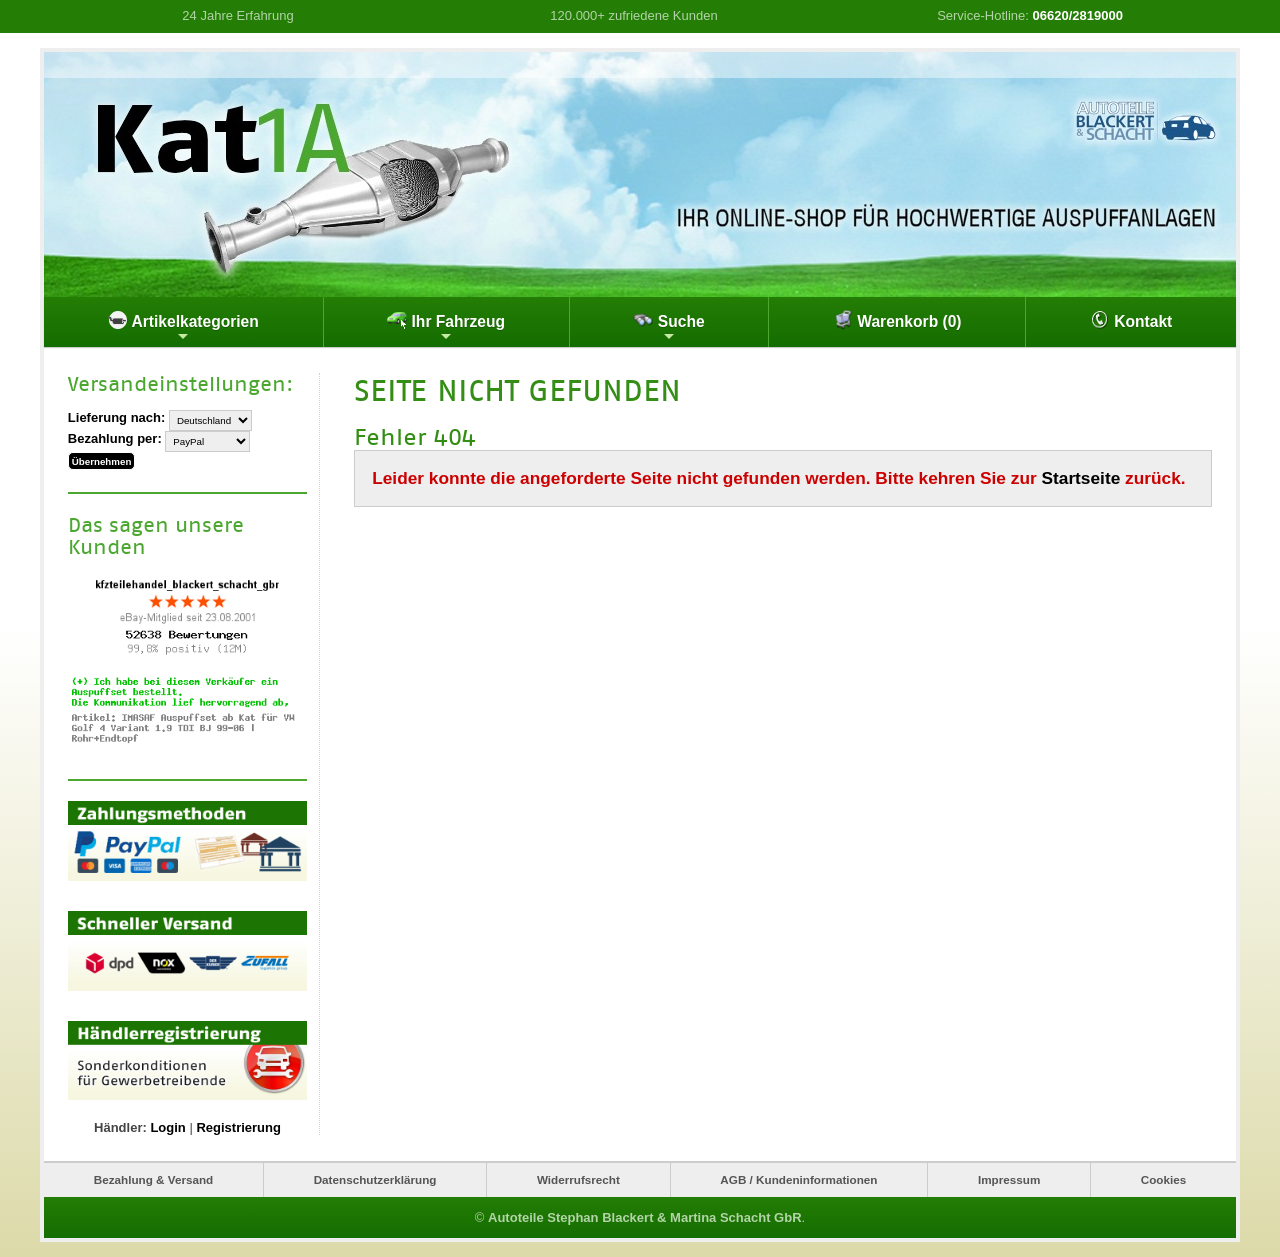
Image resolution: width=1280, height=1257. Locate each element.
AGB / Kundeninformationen (798, 1179)
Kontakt (1131, 320)
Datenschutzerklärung (375, 1179)
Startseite (1081, 478)
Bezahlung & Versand (154, 1179)
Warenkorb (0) (897, 320)
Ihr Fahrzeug (446, 327)
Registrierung (238, 1127)
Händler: (120, 1127)
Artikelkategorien (183, 327)
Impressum (1009, 1179)
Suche (668, 327)
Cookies (1163, 1179)
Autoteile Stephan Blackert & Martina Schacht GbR (645, 1217)
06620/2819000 (1078, 15)
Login (167, 1127)
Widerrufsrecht (578, 1179)
